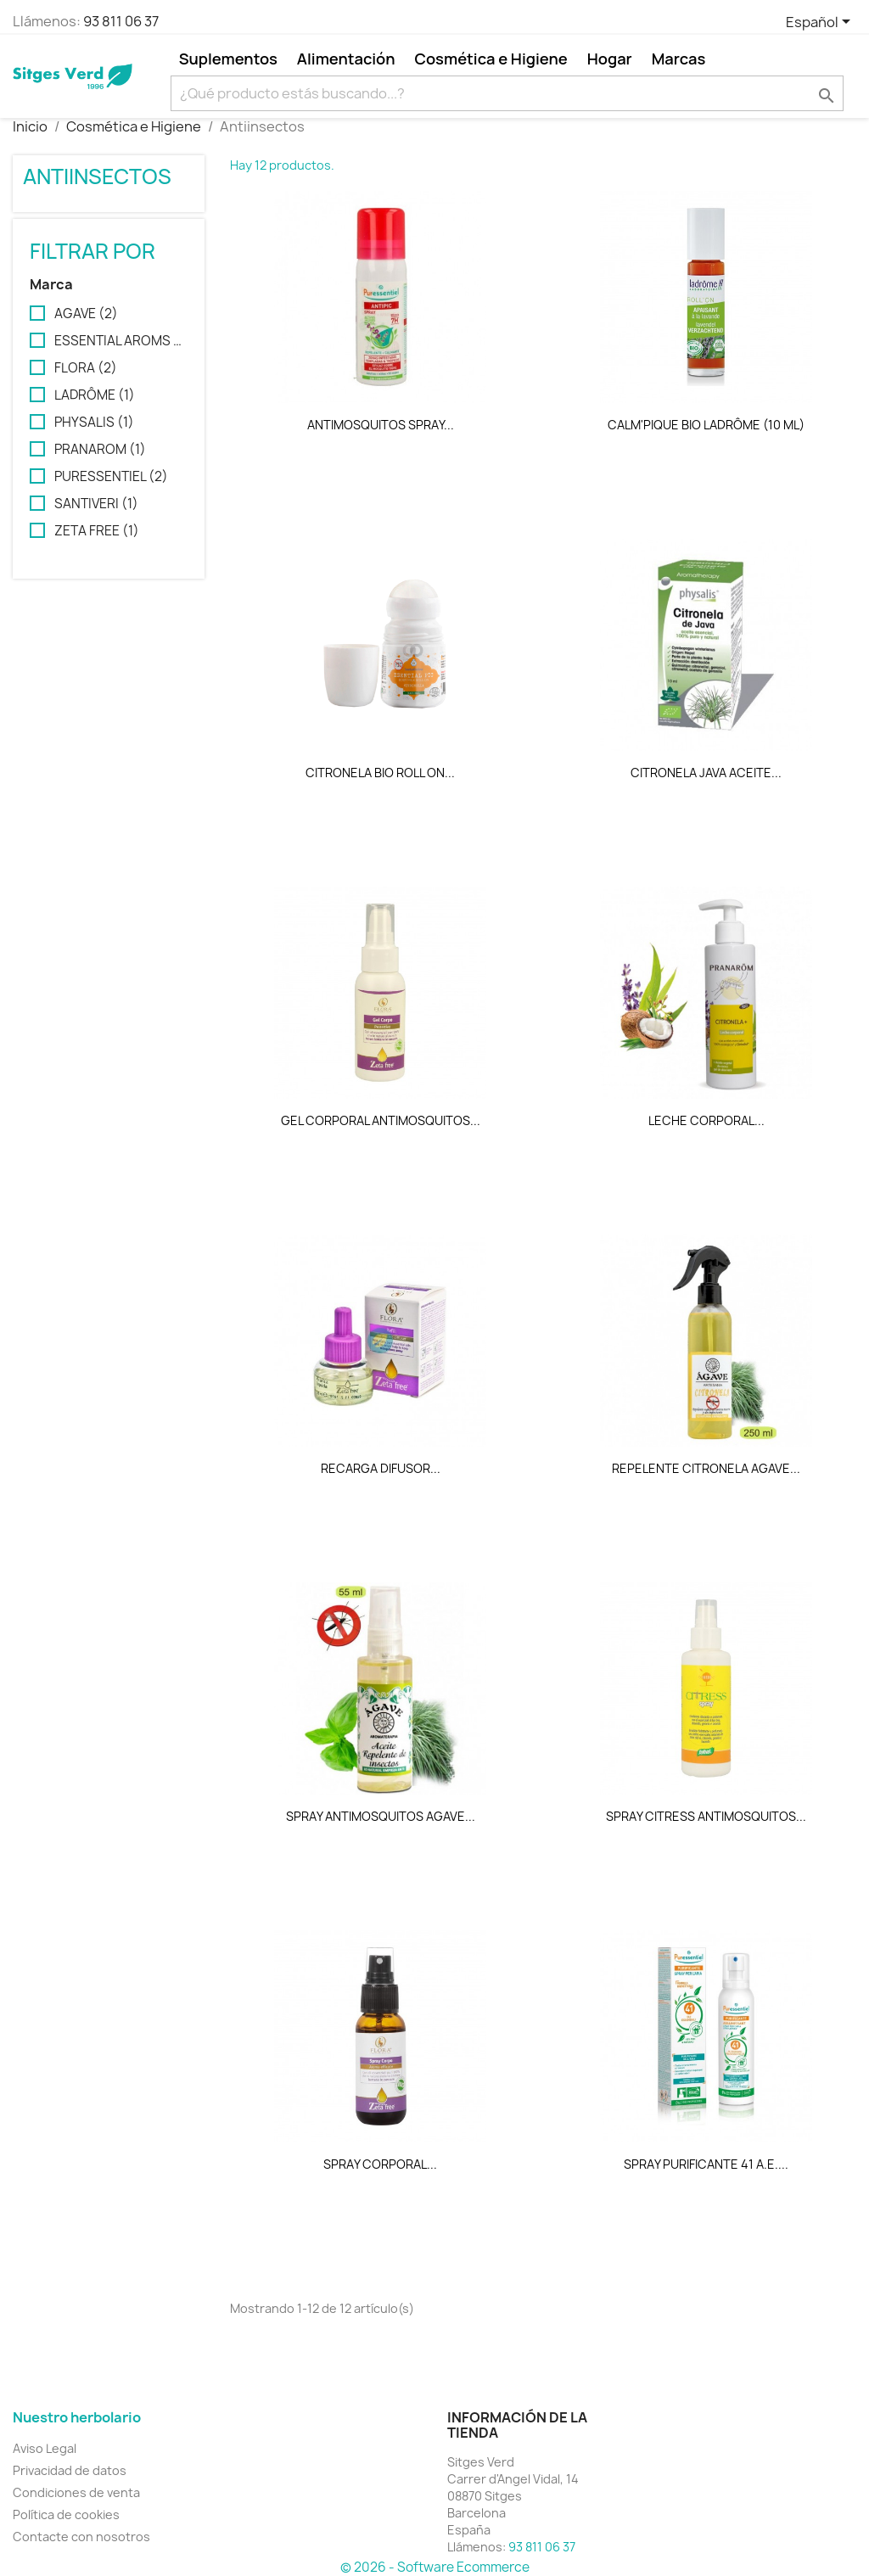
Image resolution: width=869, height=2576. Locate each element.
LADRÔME (94, 395)
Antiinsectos (97, 176)
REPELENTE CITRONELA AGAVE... (706, 1468)
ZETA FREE (96, 531)
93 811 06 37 (121, 21)
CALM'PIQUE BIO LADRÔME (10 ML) (706, 425)
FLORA (85, 368)
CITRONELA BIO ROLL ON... (380, 772)
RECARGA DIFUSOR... (380, 1468)
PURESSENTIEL (111, 476)
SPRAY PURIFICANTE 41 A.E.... (706, 2164)
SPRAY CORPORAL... (380, 2164)
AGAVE (86, 313)
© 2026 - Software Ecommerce (435, 2567)
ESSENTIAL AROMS (120, 341)
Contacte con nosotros (81, 2536)
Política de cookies (66, 2514)
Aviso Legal (44, 2448)
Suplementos (228, 59)
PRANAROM (100, 449)
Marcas (679, 59)
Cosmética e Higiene (491, 59)
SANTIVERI (96, 504)
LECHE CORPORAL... (706, 1120)
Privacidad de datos (69, 2470)
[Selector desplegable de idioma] (821, 23)
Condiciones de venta (76, 2492)
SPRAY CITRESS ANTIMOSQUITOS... (706, 1816)
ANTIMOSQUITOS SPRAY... (380, 425)
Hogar (609, 59)
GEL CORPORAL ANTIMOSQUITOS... (380, 1120)
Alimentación (346, 59)
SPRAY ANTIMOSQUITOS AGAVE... (380, 1816)
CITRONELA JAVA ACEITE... (706, 772)
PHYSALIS (94, 422)
